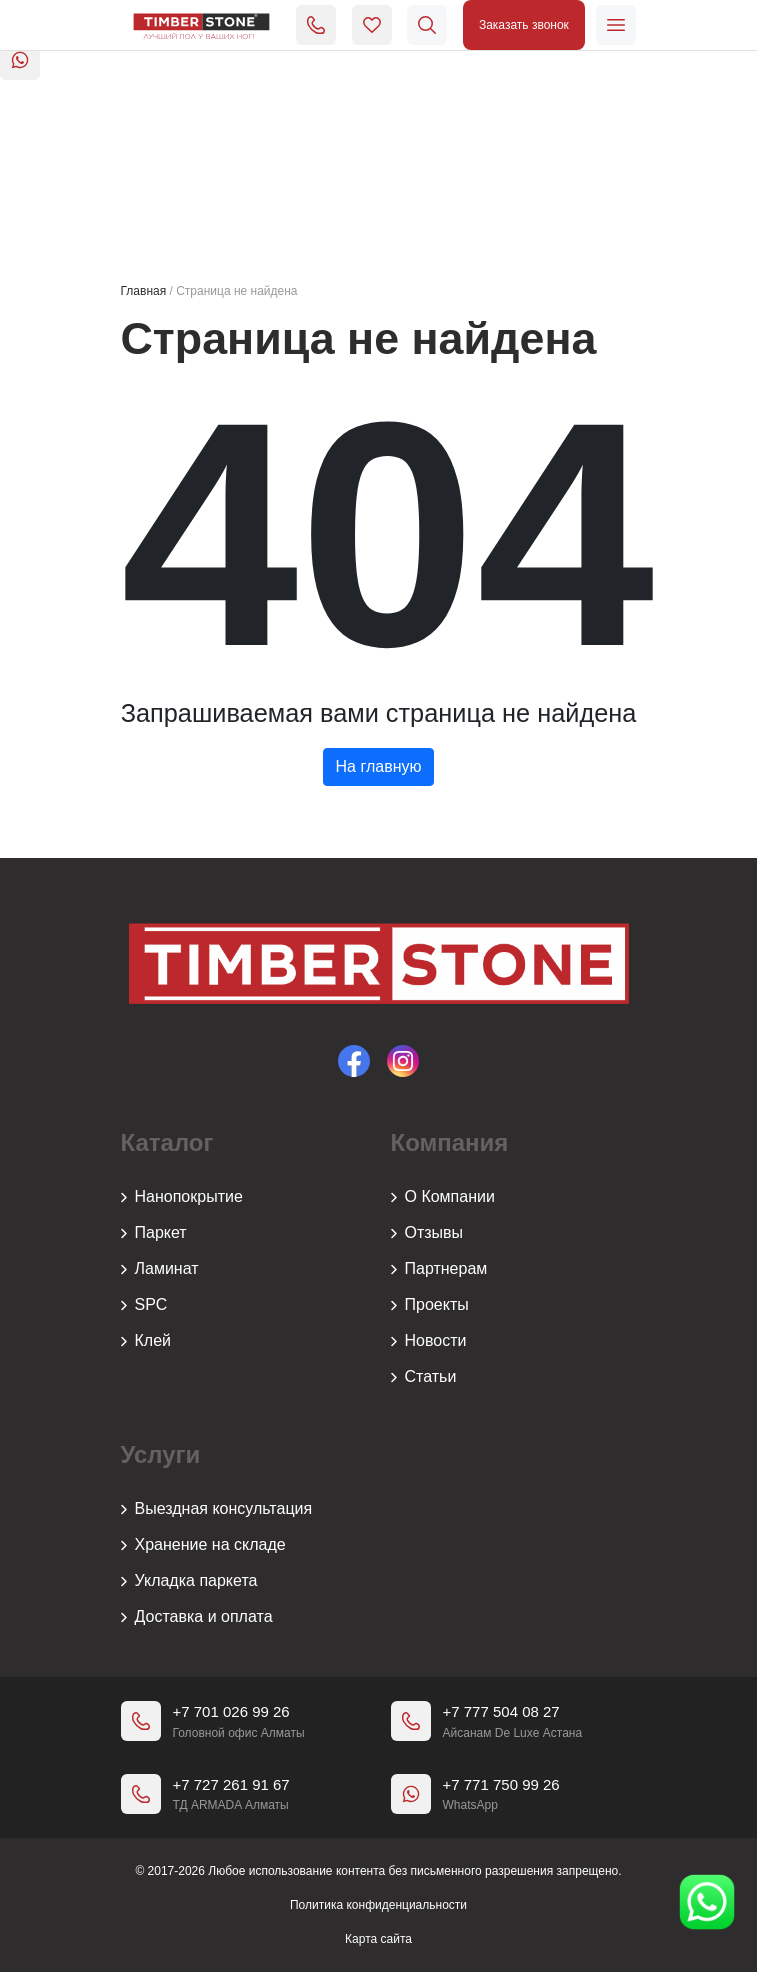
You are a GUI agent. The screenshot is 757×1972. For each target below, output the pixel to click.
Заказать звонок (524, 25)
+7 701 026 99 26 (231, 1711)
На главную (379, 766)
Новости (429, 1341)
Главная (144, 291)
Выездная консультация (217, 1509)
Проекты (430, 1305)
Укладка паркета (189, 1581)
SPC (144, 1305)
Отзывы (427, 1233)
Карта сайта (378, 1939)
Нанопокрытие (182, 1197)
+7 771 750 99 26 (501, 1784)
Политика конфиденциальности (378, 1905)
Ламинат (160, 1269)
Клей (146, 1341)
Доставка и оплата (197, 1617)
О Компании (443, 1197)
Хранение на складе (203, 1545)
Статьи (424, 1377)
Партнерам (439, 1269)
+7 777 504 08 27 (501, 1711)
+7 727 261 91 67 (231, 1784)
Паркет (154, 1233)
